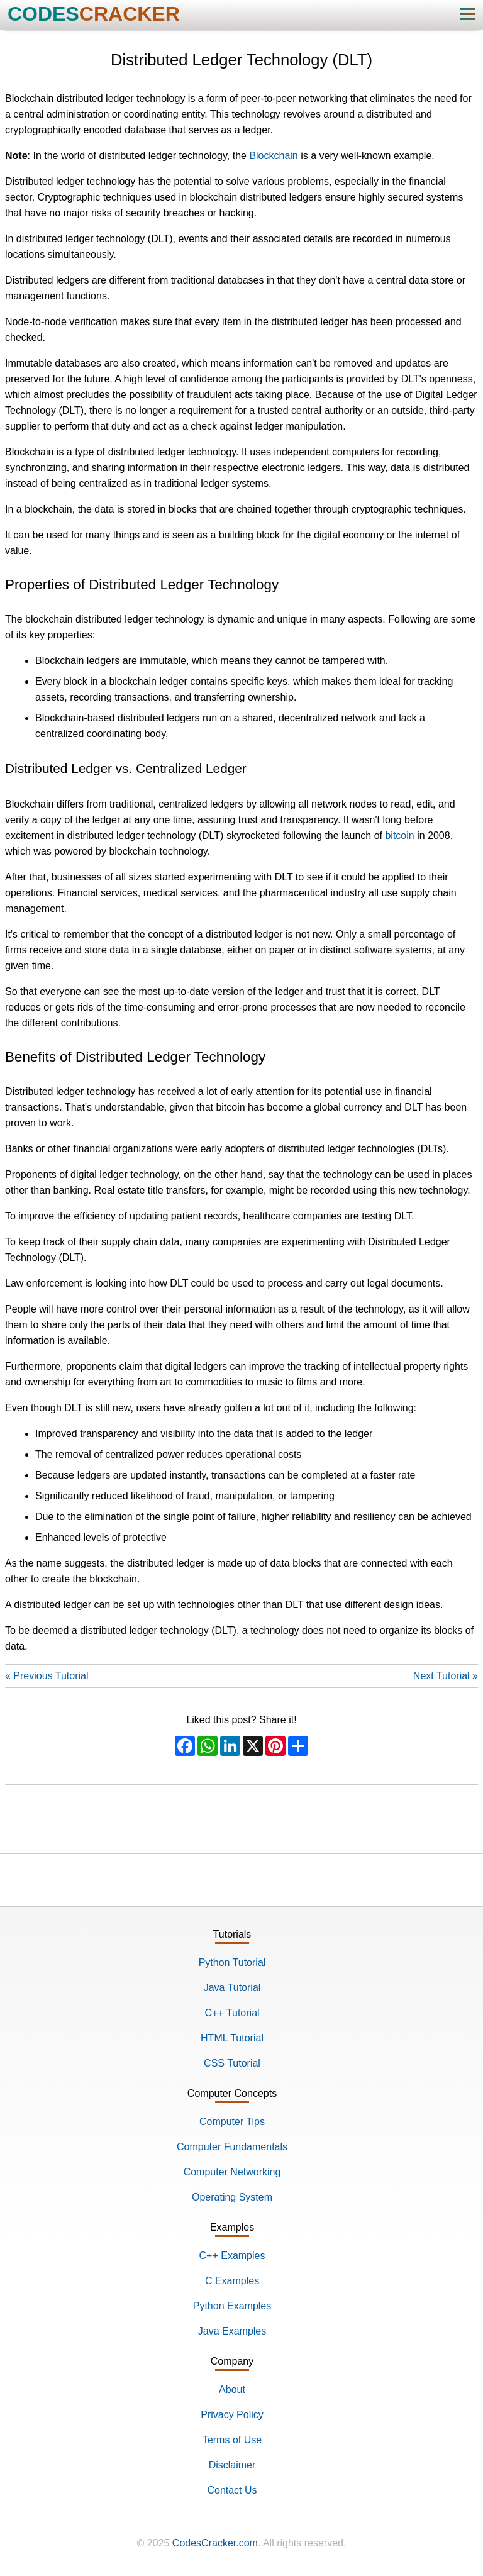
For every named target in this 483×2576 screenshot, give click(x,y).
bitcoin (399, 835)
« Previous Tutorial (47, 1675)
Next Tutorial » (445, 1675)
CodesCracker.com (215, 2543)
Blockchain (273, 155)
